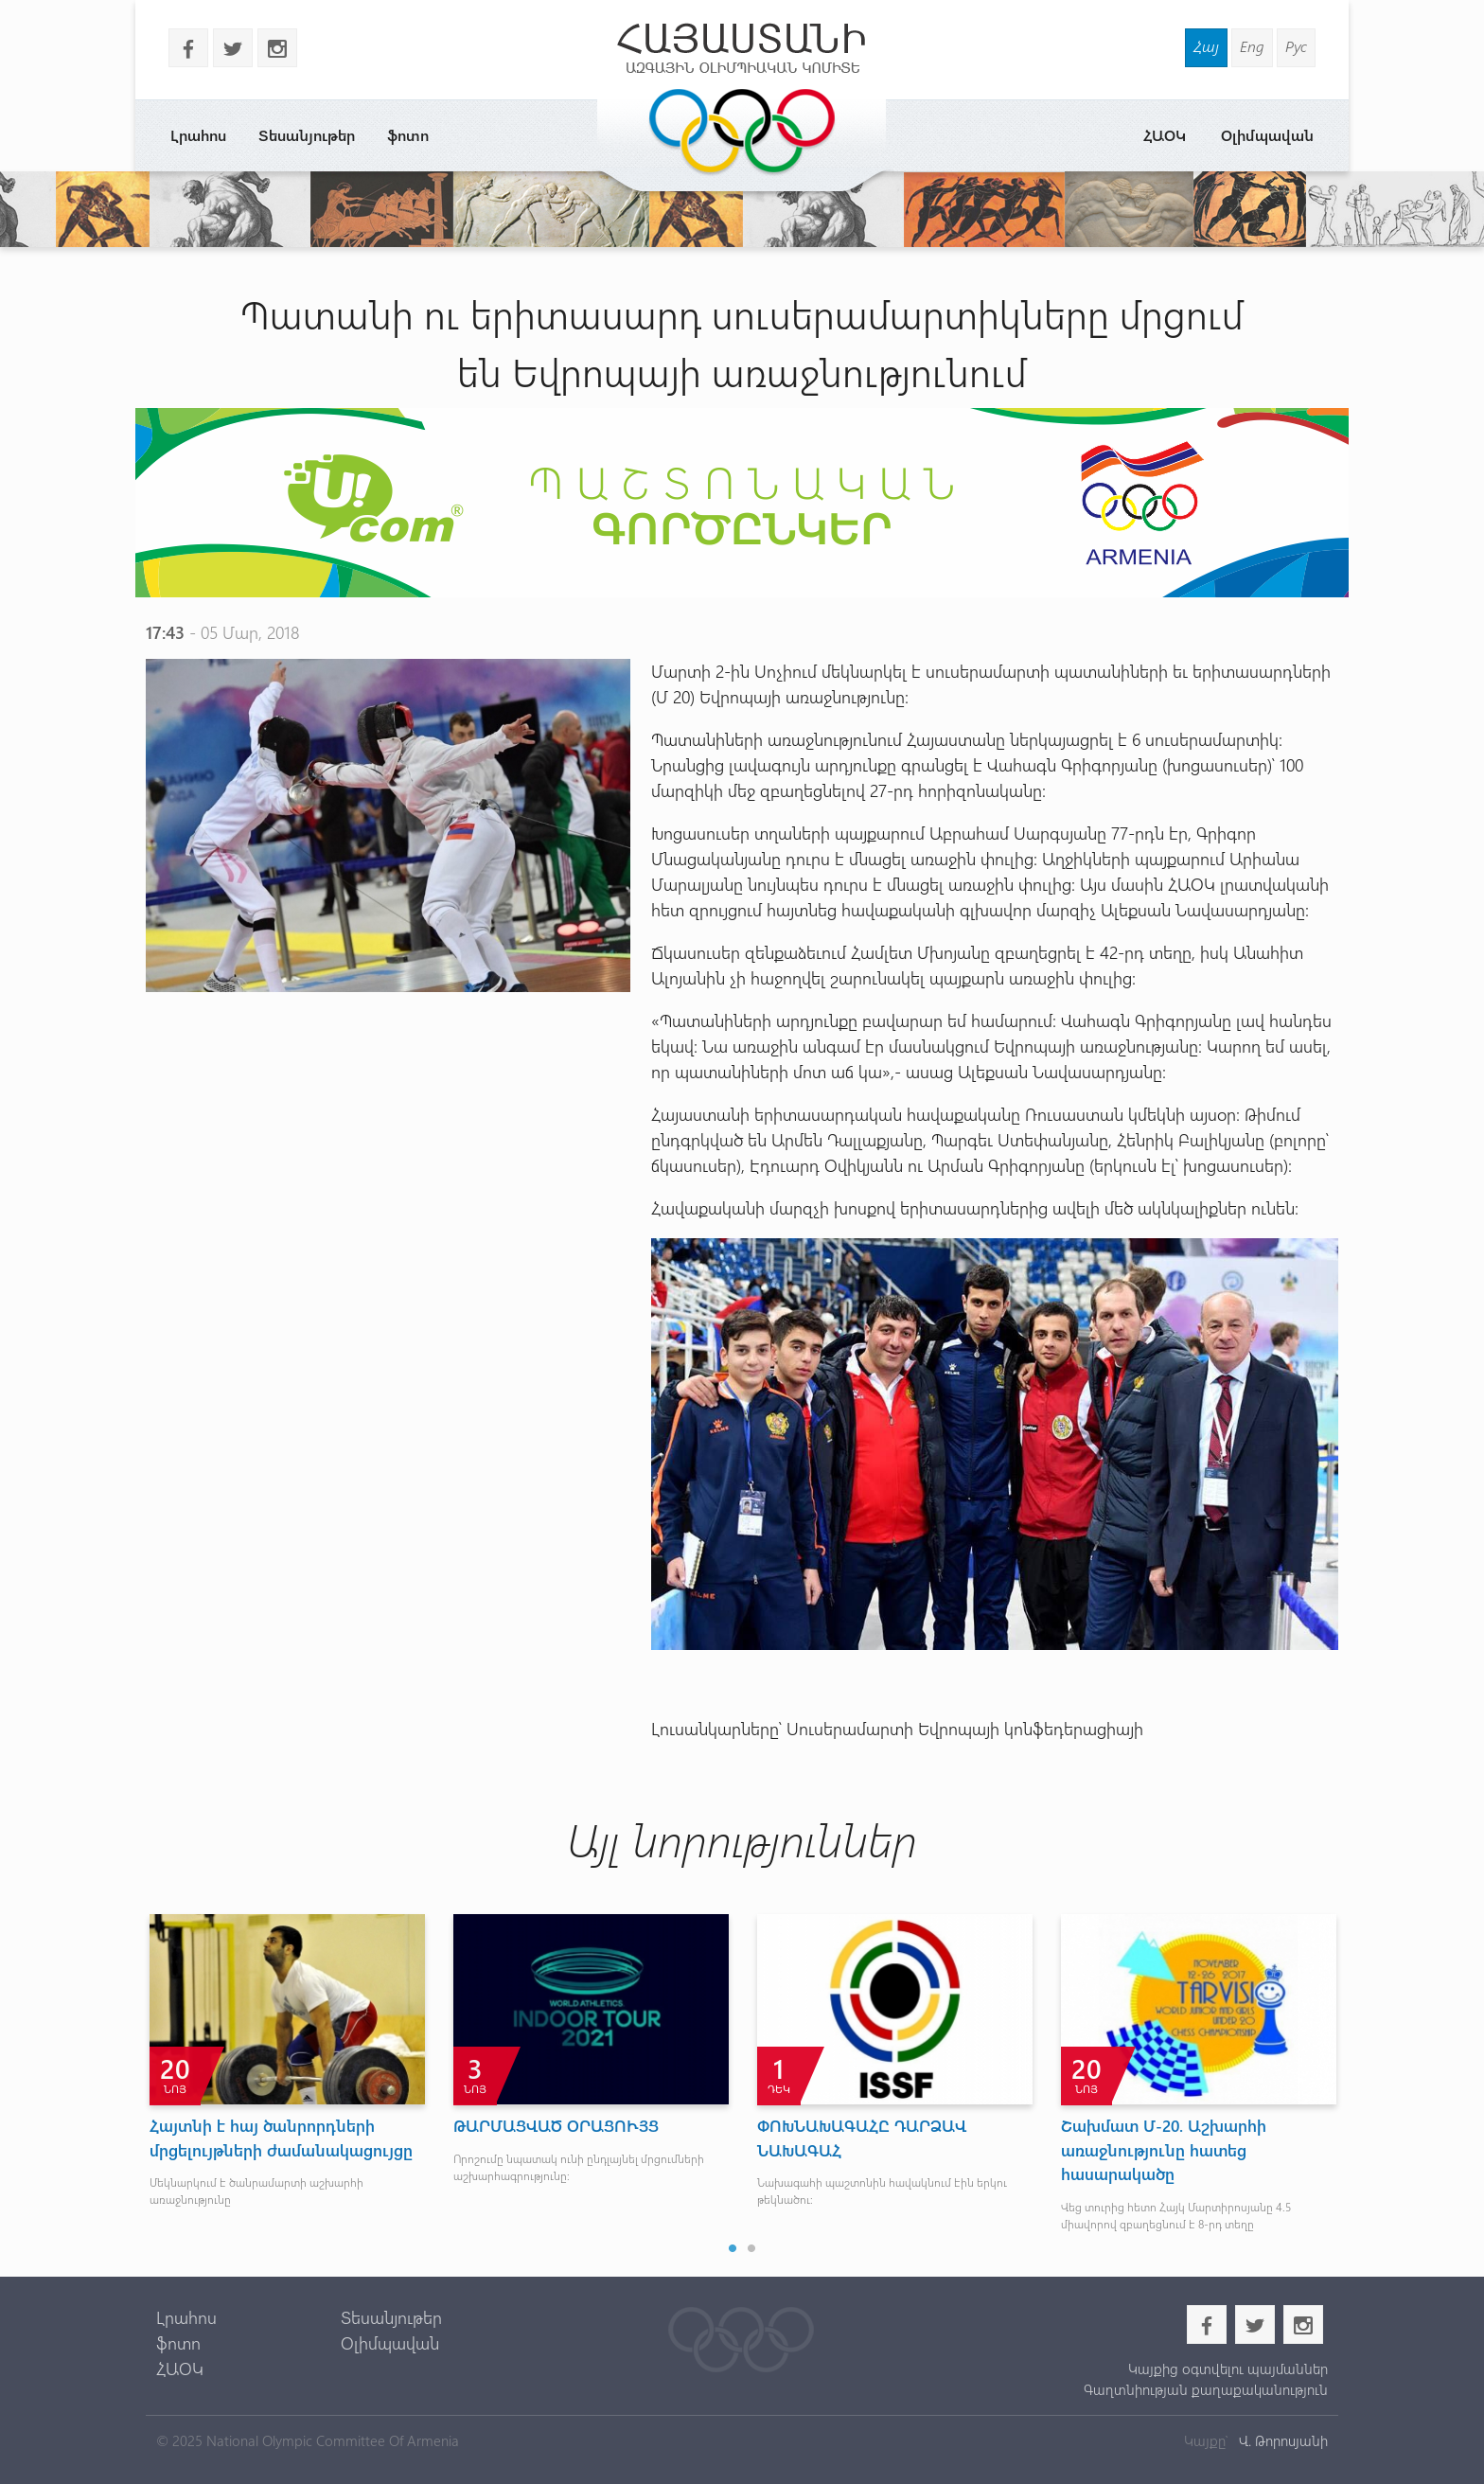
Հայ (1206, 46)
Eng (1252, 46)
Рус (1296, 46)
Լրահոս (198, 135)
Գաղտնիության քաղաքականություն (1206, 2389)
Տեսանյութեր (306, 135)
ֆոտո (408, 135)
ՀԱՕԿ (1164, 135)
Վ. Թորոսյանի (1281, 2440)
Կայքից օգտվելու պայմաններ (1228, 2368)
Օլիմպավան (1267, 135)
